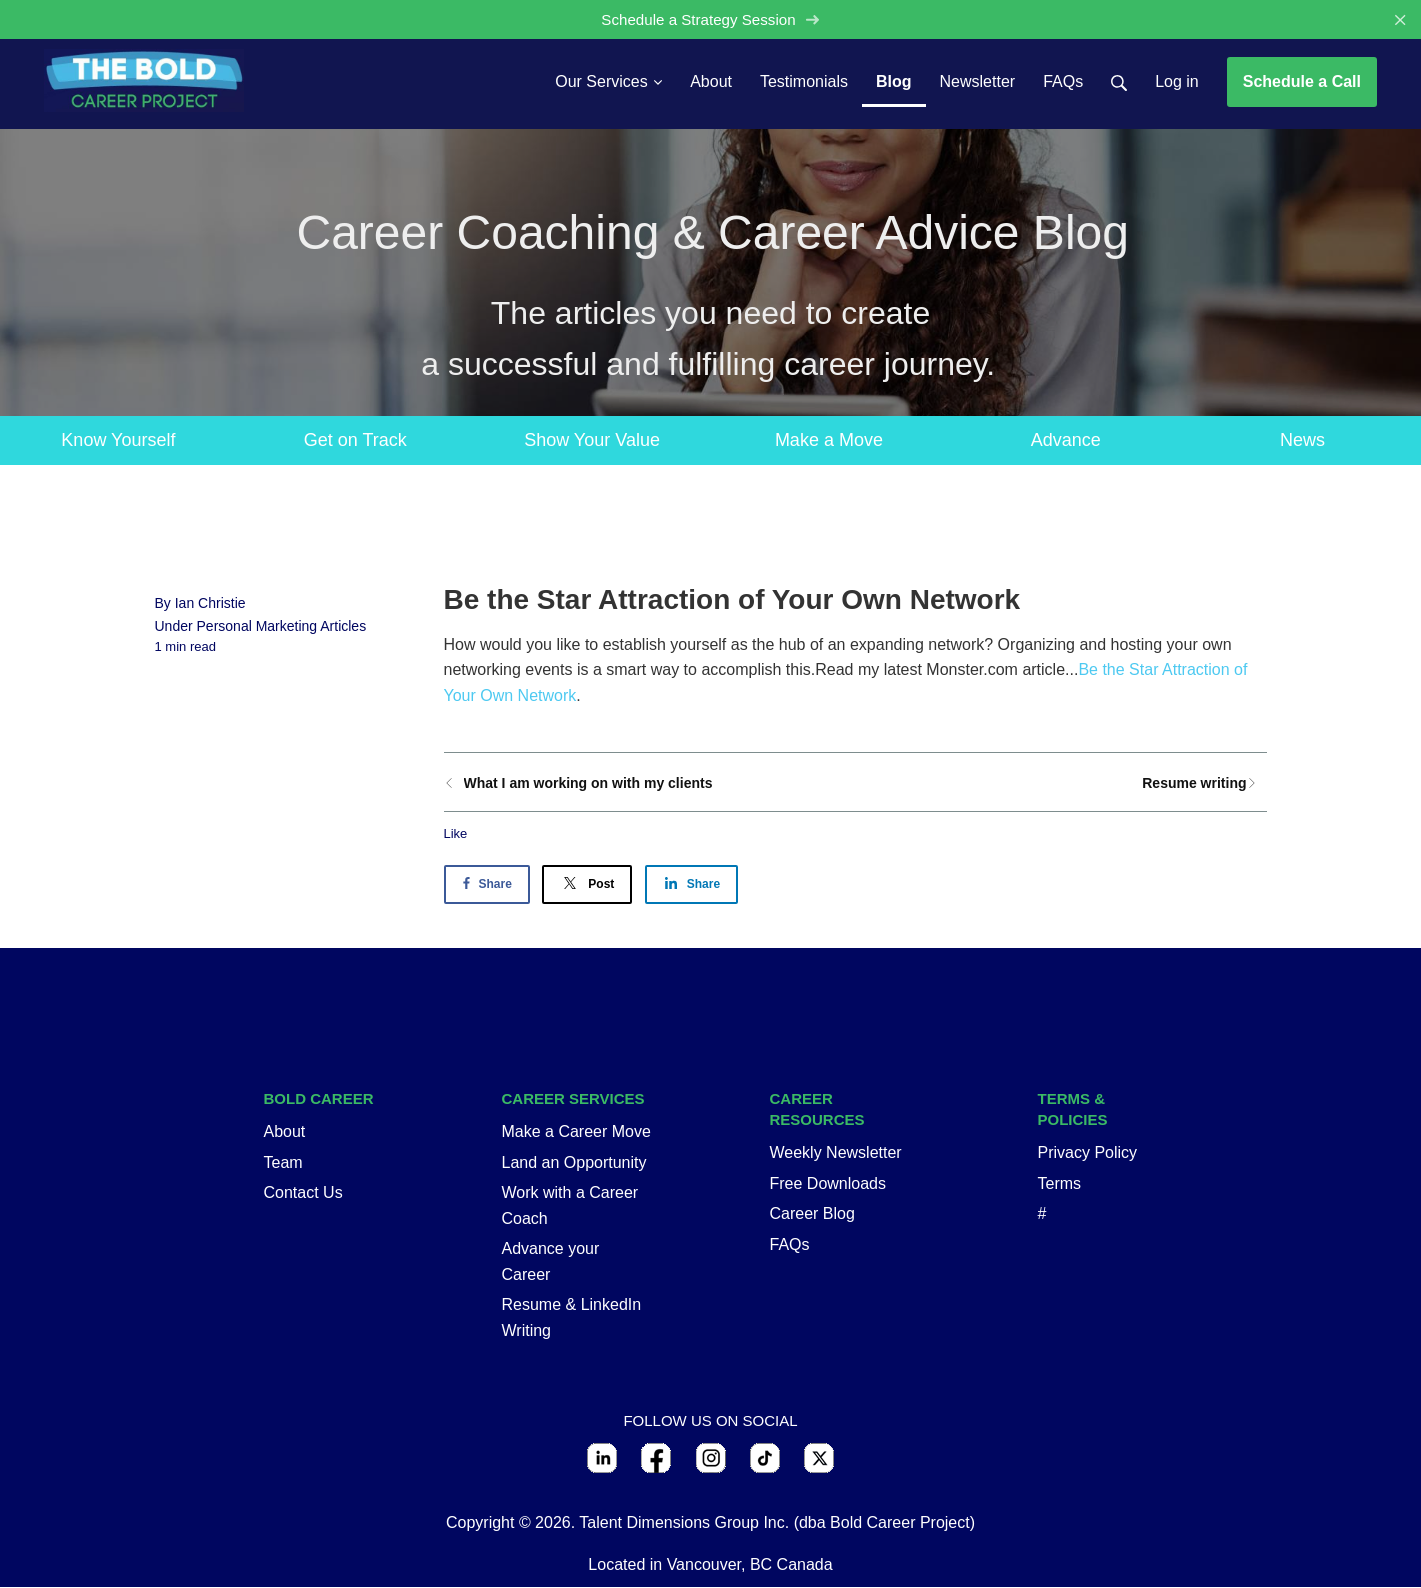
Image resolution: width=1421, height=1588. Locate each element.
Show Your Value (592, 440)
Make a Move (829, 440)
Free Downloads (828, 1183)
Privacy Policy (1088, 1152)
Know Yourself (118, 440)
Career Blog (812, 1213)
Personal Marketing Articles (282, 626)
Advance (1066, 440)
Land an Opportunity (574, 1162)
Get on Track (355, 440)
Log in (1177, 81)
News (1302, 440)
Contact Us (303, 1192)
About (285, 1131)
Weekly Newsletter (836, 1152)
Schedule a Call (1302, 81)
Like (456, 833)
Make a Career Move (576, 1131)
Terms (1060, 1183)
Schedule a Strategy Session (710, 19)
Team (283, 1162)
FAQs (790, 1244)
